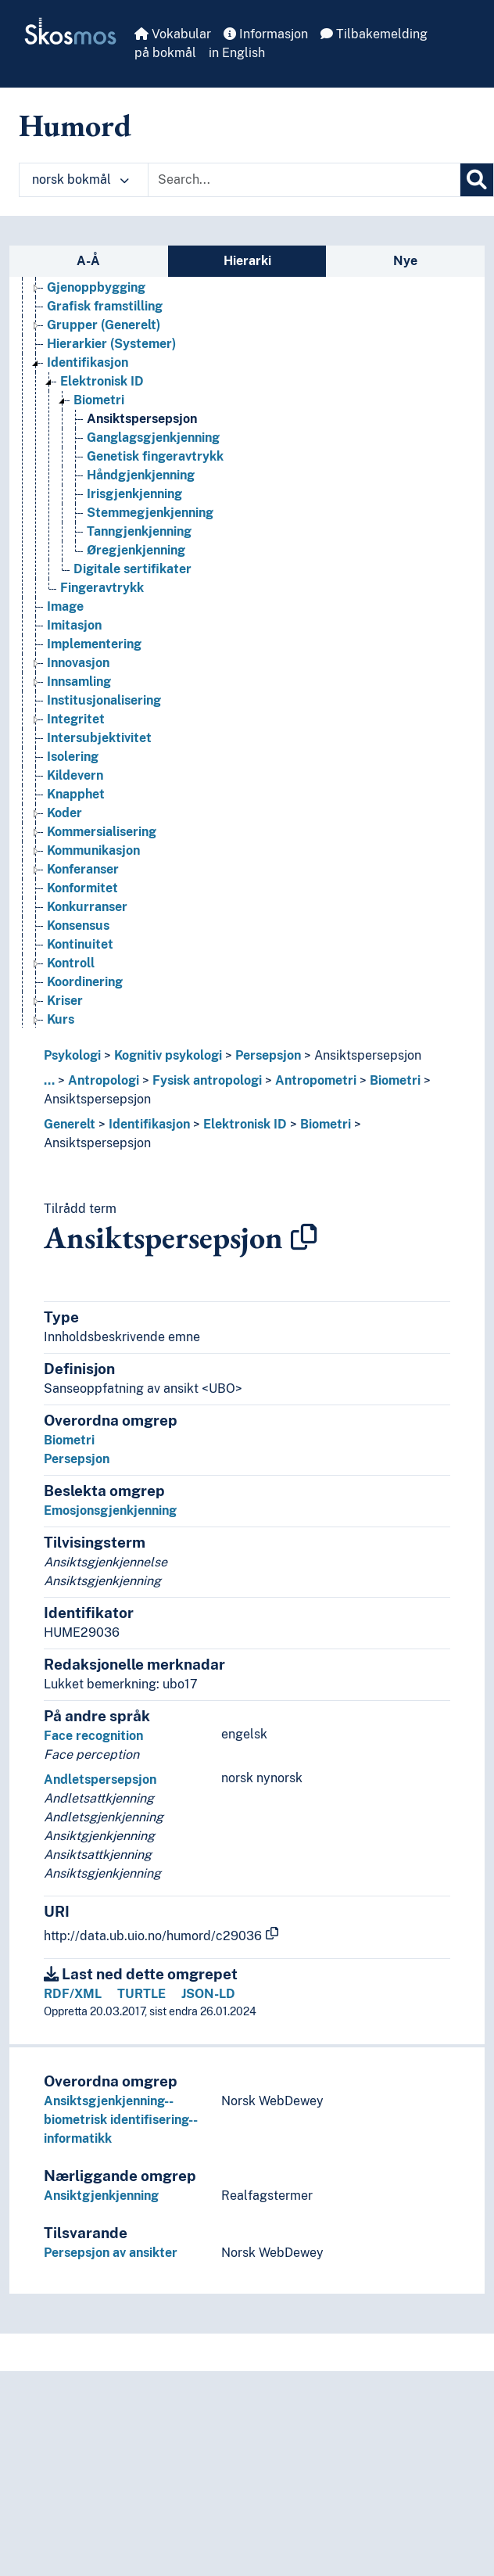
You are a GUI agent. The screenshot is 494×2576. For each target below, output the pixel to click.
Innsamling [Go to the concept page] (79, 681)
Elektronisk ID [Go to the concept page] (102, 381)
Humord (75, 125)
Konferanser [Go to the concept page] (83, 869)
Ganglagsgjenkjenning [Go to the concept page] (153, 437)
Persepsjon (268, 1055)
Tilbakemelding (374, 34)
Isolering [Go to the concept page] (72, 756)
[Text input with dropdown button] (304, 180)
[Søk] (477, 180)
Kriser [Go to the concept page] (65, 1000)
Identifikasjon (149, 1124)
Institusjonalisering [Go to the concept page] (104, 700)
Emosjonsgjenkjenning (110, 1510)
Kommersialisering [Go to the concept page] (101, 831)
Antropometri (315, 1080)
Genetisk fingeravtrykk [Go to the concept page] (155, 456)
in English (237, 52)
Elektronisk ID (245, 1124)
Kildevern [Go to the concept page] (75, 775)
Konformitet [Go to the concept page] (82, 888)
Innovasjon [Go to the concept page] (78, 662)
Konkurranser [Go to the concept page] (87, 906)
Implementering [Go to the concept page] (94, 644)
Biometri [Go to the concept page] (98, 400)
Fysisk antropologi (207, 1080)
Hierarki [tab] (247, 260)
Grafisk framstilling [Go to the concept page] (105, 306)
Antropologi (103, 1080)
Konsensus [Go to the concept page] (78, 925)
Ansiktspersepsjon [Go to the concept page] (142, 418)
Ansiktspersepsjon (367, 1055)
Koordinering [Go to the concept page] (85, 981)
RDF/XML (73, 1993)
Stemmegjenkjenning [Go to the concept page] (150, 512)
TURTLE (141, 1993)
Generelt (69, 1124)
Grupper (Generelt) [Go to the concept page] (103, 325)
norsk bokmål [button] (80, 179)
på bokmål (165, 52)
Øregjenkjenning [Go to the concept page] (136, 550)
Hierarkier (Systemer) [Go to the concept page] (111, 343)
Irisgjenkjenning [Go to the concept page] (134, 493)
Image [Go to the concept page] (65, 606)
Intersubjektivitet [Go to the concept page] (99, 737)
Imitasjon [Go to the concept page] (74, 625)
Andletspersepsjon (100, 1779)
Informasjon (266, 34)
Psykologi (72, 1055)
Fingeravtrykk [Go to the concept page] (102, 587)
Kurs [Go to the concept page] (60, 1019)
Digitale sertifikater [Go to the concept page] (132, 568)
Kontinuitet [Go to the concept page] (80, 944)
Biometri (395, 1080)
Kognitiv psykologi (168, 1055)
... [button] (49, 1080)
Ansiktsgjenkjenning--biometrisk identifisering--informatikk (121, 2119)
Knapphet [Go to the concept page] (76, 794)
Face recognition (93, 1735)
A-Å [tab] (88, 260)
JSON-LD (208, 1993)
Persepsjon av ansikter (110, 2252)
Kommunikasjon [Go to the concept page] (93, 850)
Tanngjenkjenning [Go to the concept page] (139, 531)
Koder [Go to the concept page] (64, 812)
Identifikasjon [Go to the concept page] (87, 362)
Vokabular (172, 34)
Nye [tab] (405, 260)
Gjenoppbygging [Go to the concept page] (96, 287)
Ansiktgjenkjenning (101, 2195)
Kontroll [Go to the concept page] (71, 963)
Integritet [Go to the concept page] (76, 719)
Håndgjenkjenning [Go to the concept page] (141, 475)
